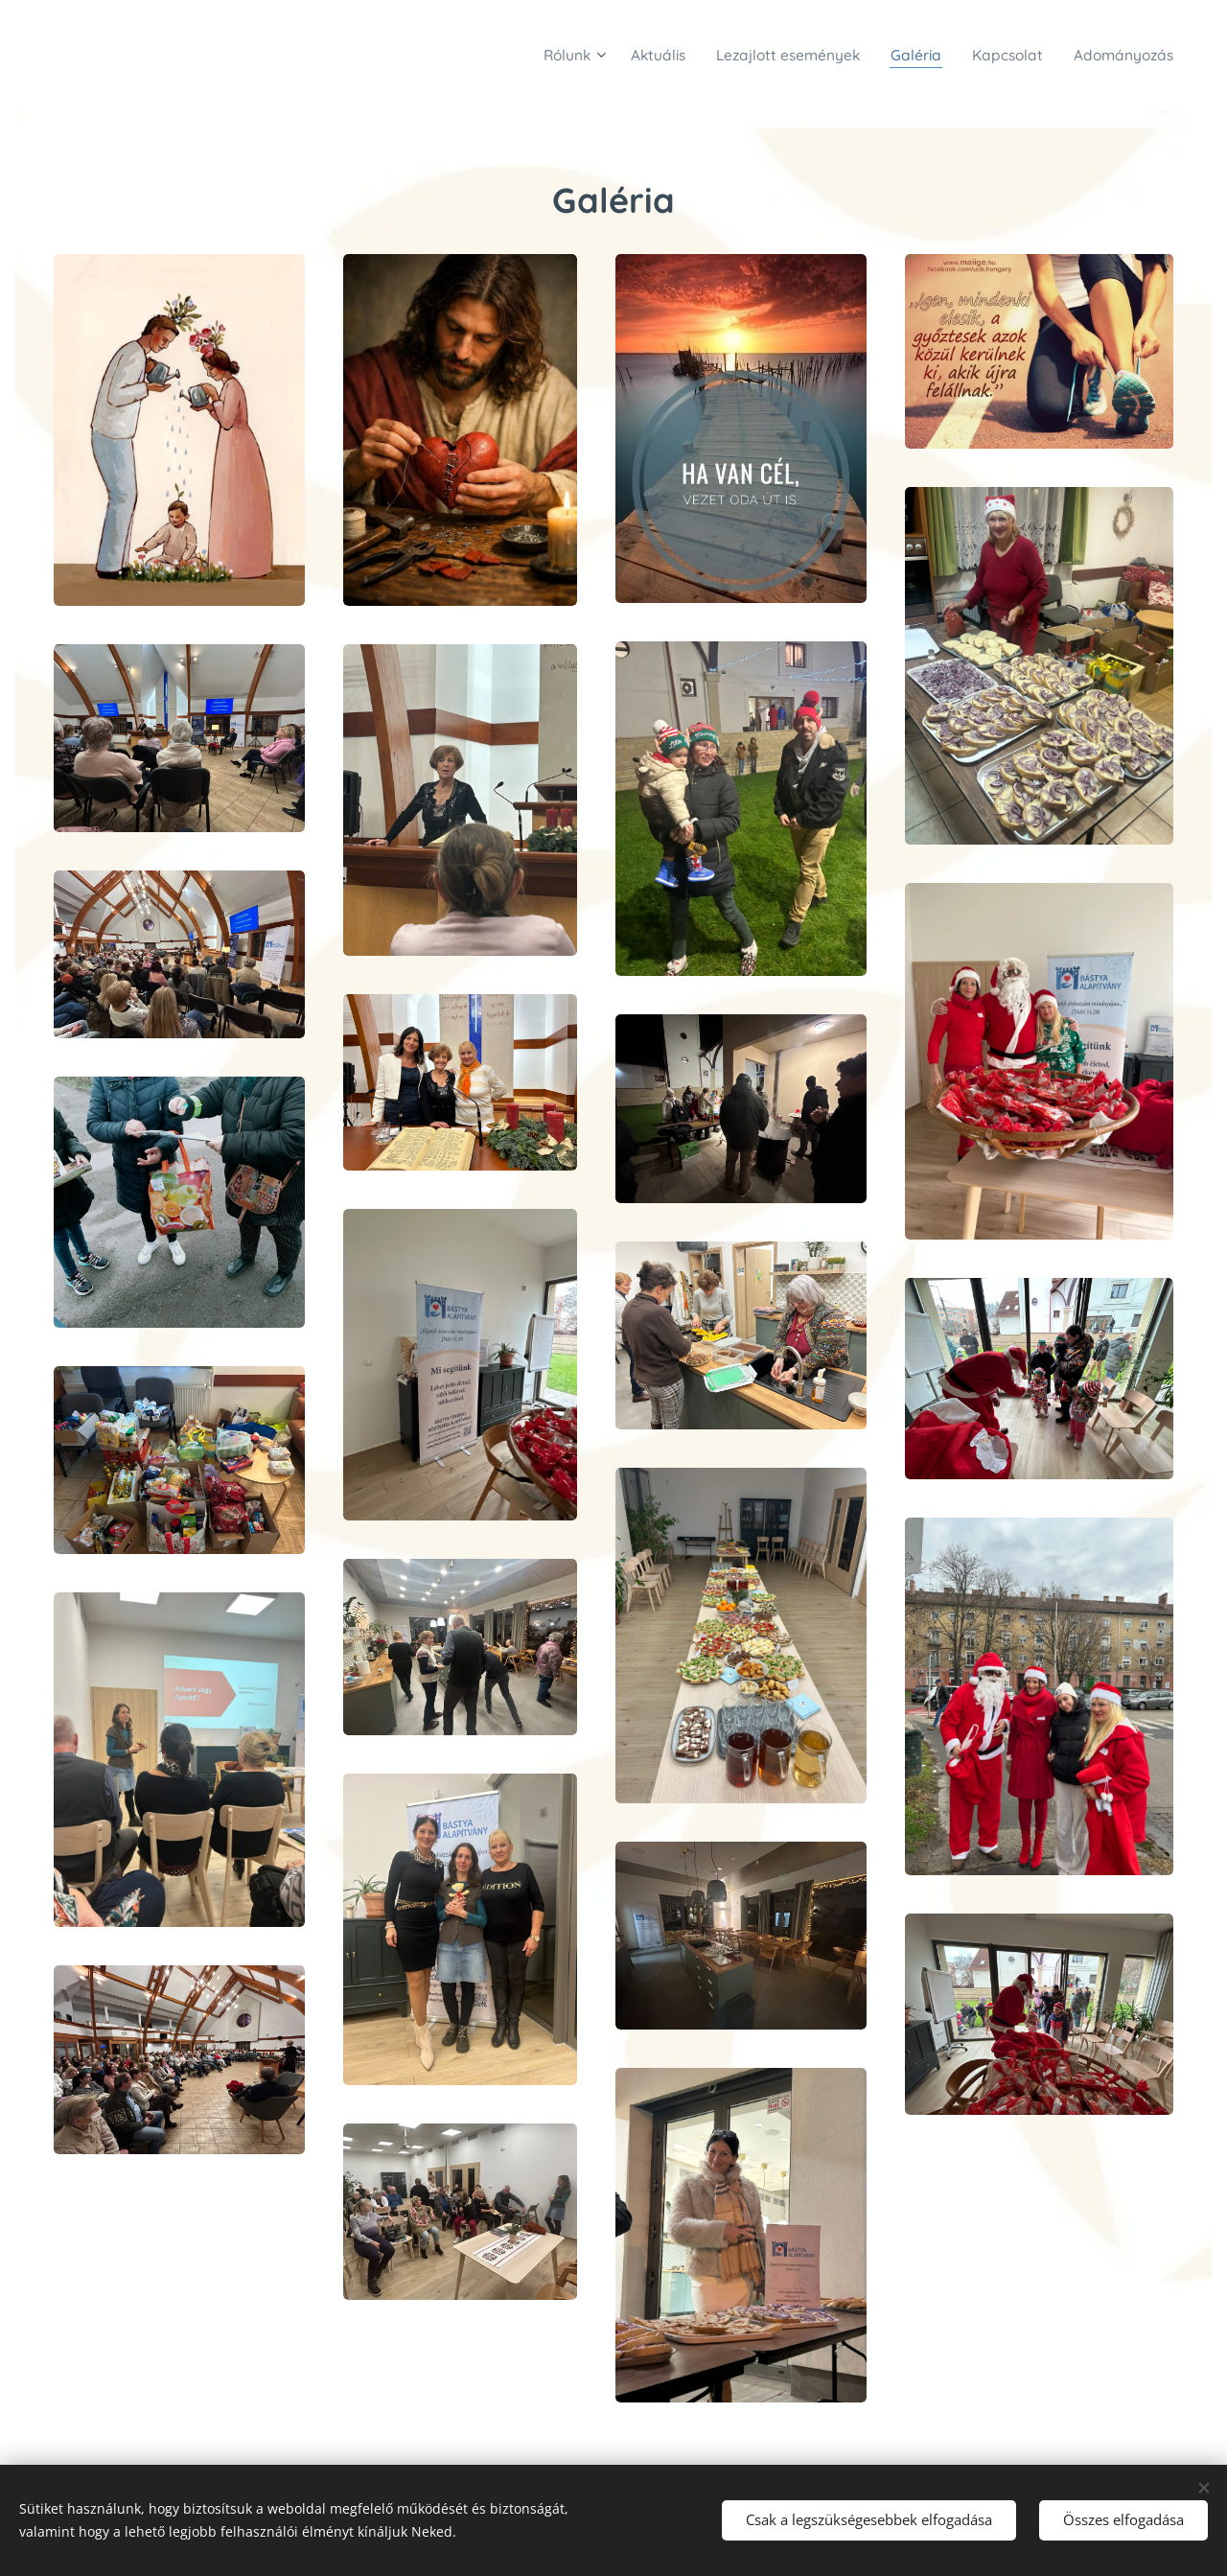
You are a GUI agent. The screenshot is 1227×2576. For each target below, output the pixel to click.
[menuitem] (523, 55)
